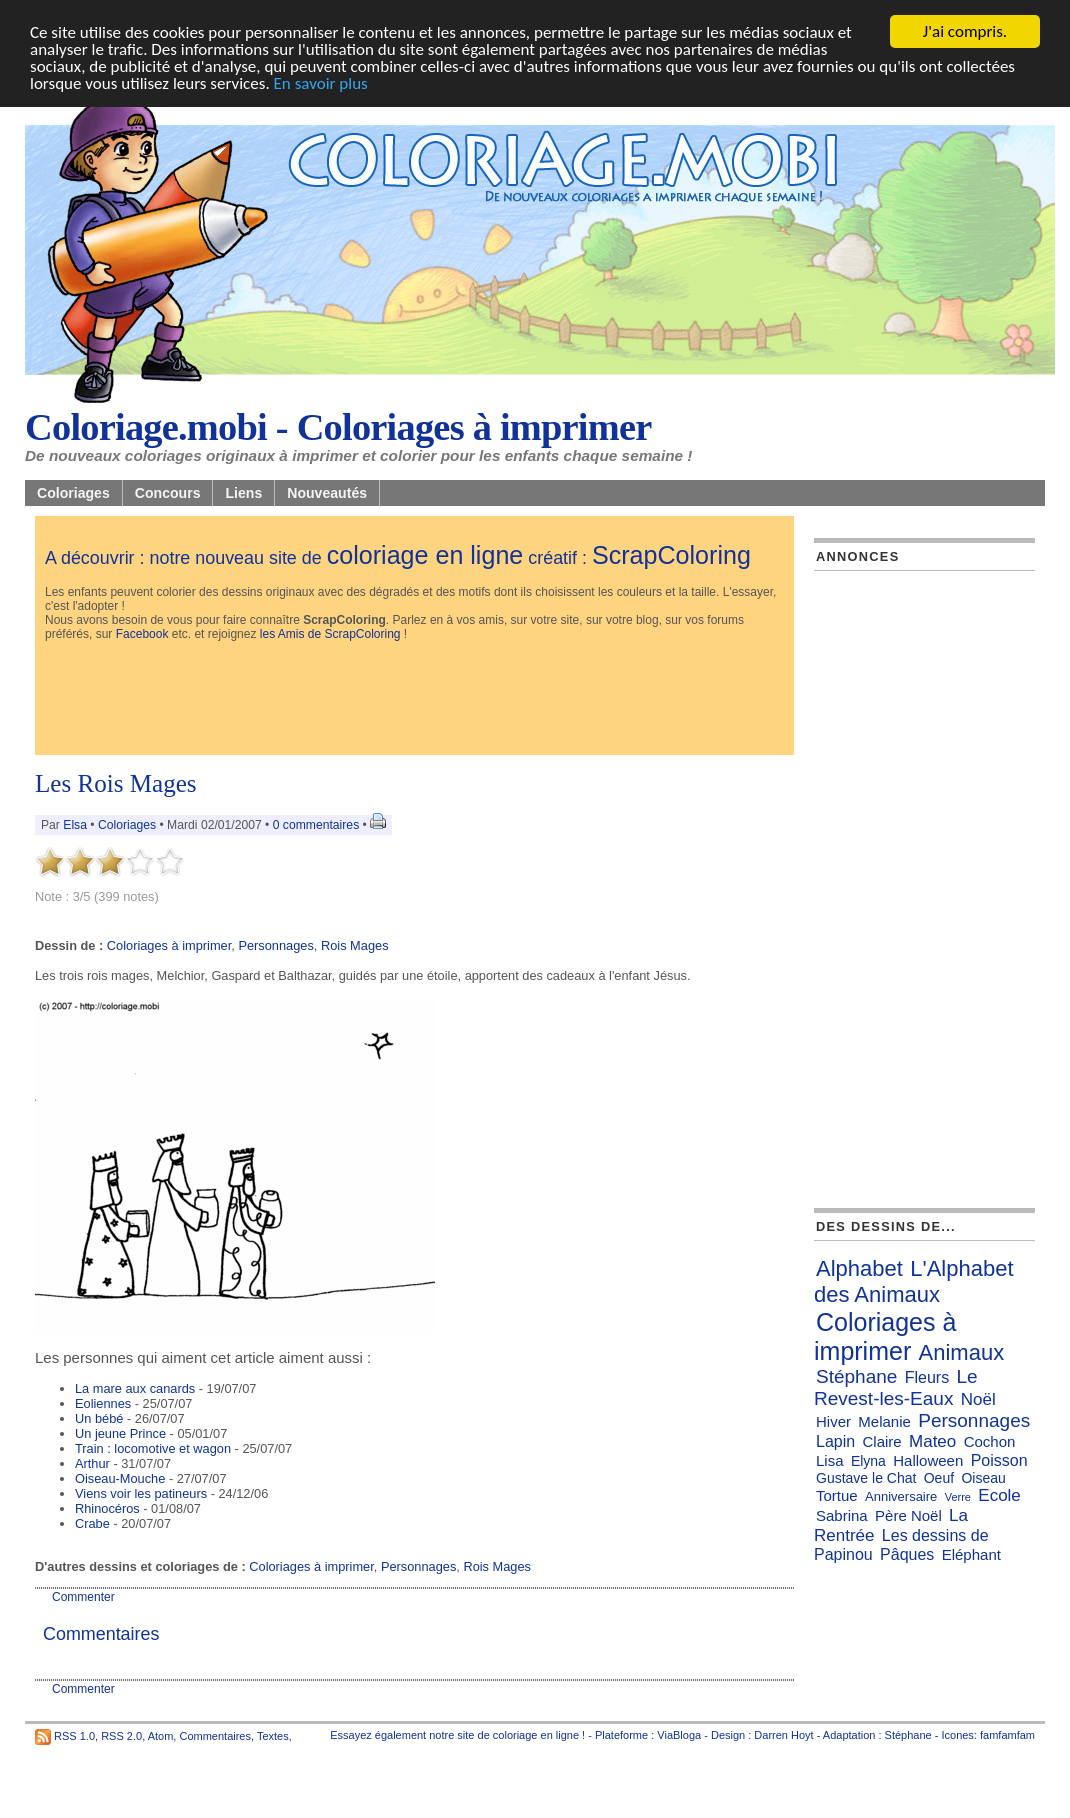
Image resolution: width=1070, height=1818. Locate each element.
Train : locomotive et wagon (153, 1448)
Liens (243, 493)
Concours (168, 493)
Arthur (92, 1463)
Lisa (830, 1460)
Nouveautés (327, 493)
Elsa (75, 825)
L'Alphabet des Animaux (914, 1281)
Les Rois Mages (116, 783)
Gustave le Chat (866, 1478)
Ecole (999, 1495)
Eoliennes (103, 1403)
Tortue (837, 1495)
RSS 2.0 (121, 1735)
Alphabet (859, 1268)
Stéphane (856, 1376)
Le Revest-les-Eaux (896, 1387)
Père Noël (908, 1515)
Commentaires (215, 1735)
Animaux (962, 1352)
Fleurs (927, 1377)
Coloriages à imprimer (169, 945)
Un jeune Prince (120, 1433)
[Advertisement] (409, 700)
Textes (273, 1735)
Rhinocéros (107, 1508)
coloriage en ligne (425, 555)
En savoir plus (321, 83)
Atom (161, 1735)
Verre (958, 1497)
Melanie (884, 1421)
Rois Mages (355, 945)
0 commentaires (318, 825)
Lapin (835, 1441)
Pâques (907, 1554)
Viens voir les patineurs (141, 1493)
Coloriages (73, 493)
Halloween (928, 1460)
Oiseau (983, 1478)
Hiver (833, 1421)
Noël (978, 1399)
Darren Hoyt (783, 1735)
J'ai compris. (965, 31)
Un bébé (99, 1418)
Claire (882, 1441)
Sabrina (842, 1515)
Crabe (92, 1523)
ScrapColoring (671, 555)
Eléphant (971, 1554)
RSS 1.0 (74, 1735)
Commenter (83, 1597)
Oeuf (939, 1478)
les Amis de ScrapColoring (330, 634)
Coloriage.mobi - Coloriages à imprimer (338, 427)
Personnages (275, 945)
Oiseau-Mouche (120, 1478)
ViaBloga (679, 1735)
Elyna (868, 1461)
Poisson (999, 1460)
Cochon (990, 1441)
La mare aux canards (135, 1388)
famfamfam (1007, 1735)
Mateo (932, 1441)
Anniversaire (901, 1496)
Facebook (142, 634)
